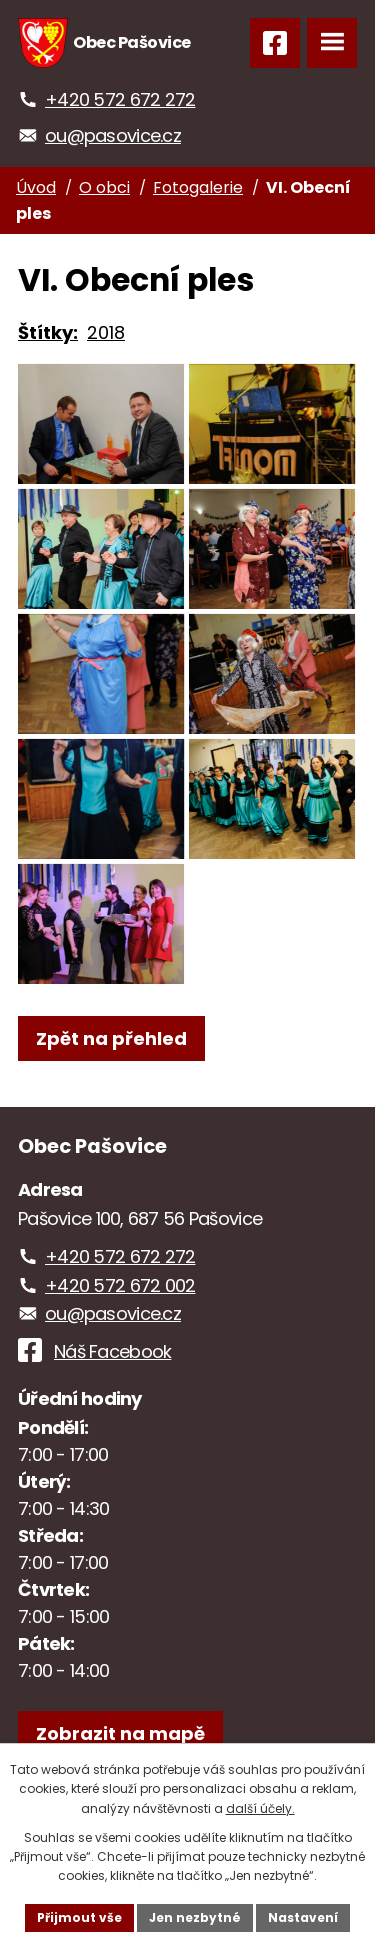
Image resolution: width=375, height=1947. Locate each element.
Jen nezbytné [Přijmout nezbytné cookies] (195, 1917)
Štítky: (48, 332)
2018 (106, 332)
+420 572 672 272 (120, 99)
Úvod (36, 187)
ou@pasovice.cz (113, 135)
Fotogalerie (198, 187)
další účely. (260, 1808)
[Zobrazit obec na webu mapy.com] (120, 1733)
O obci (104, 187)
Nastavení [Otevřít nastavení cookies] (303, 1917)
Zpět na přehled (111, 1038)
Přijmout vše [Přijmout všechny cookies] (79, 1917)
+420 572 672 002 (120, 1285)
